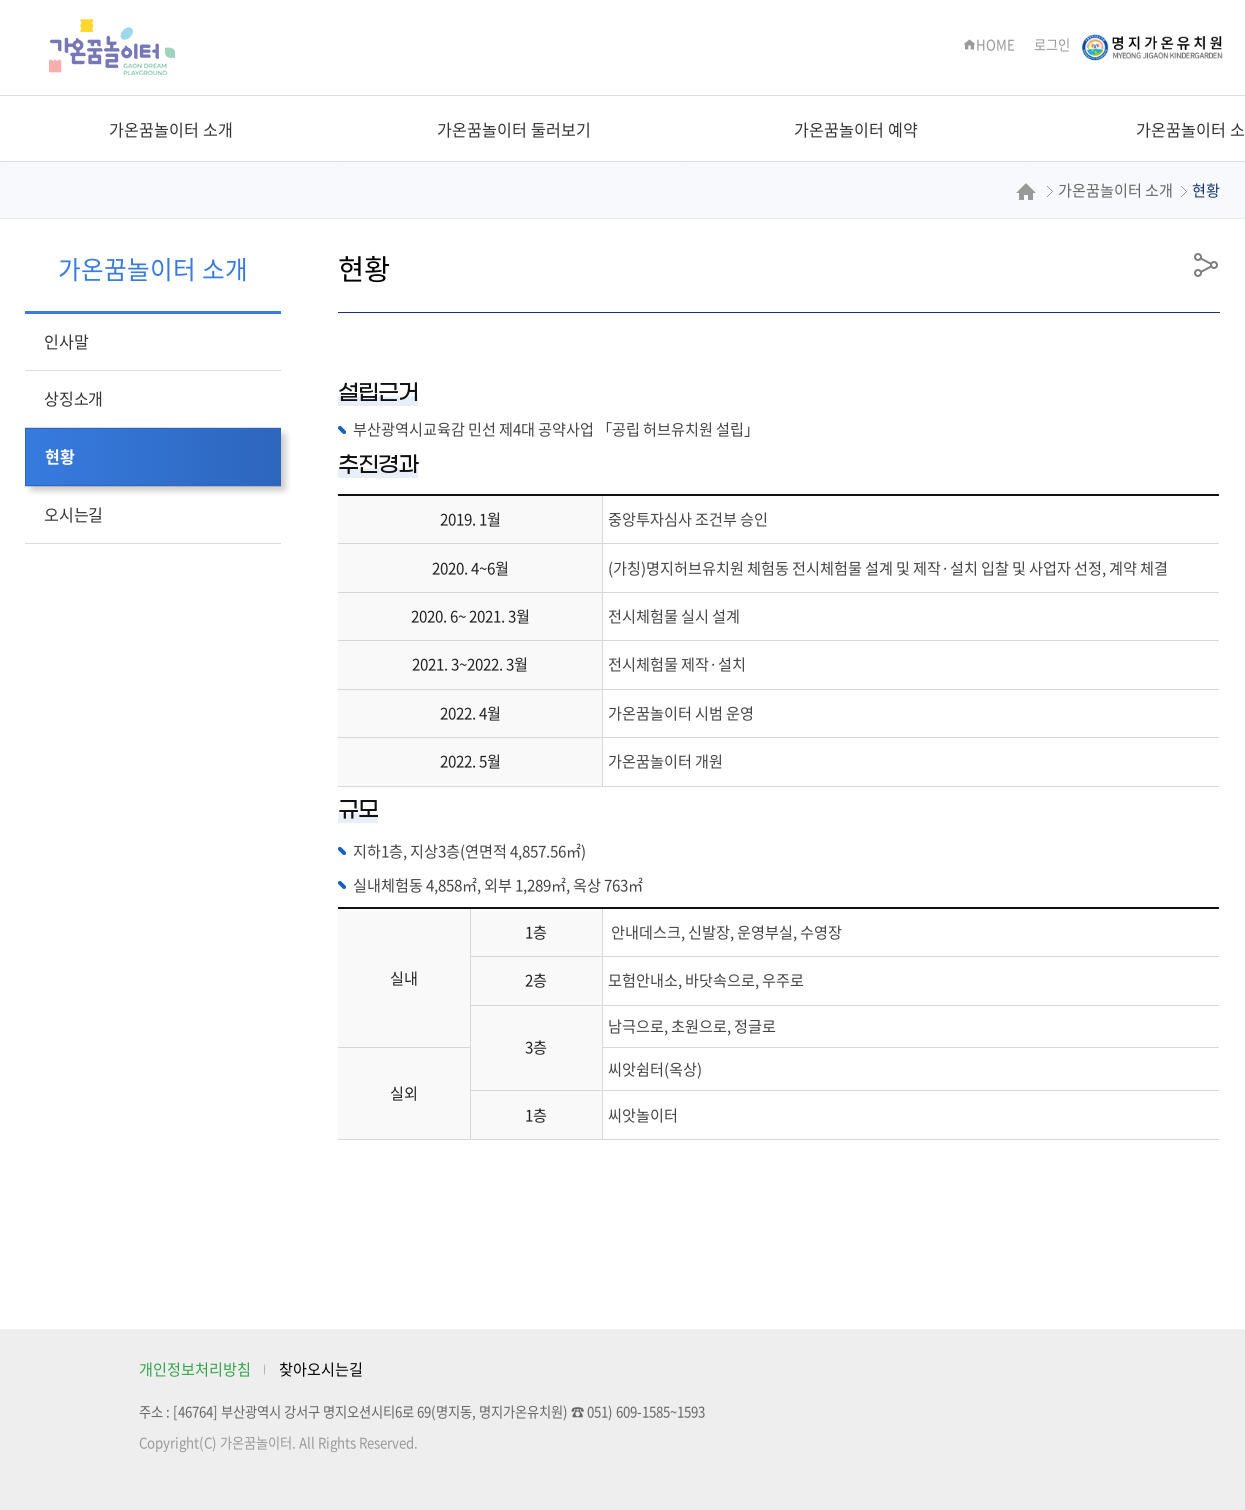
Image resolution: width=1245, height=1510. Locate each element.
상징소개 (73, 398)
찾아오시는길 (321, 1368)
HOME (989, 44)
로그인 (1052, 44)
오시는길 (73, 514)
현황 (60, 456)
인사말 (66, 341)
